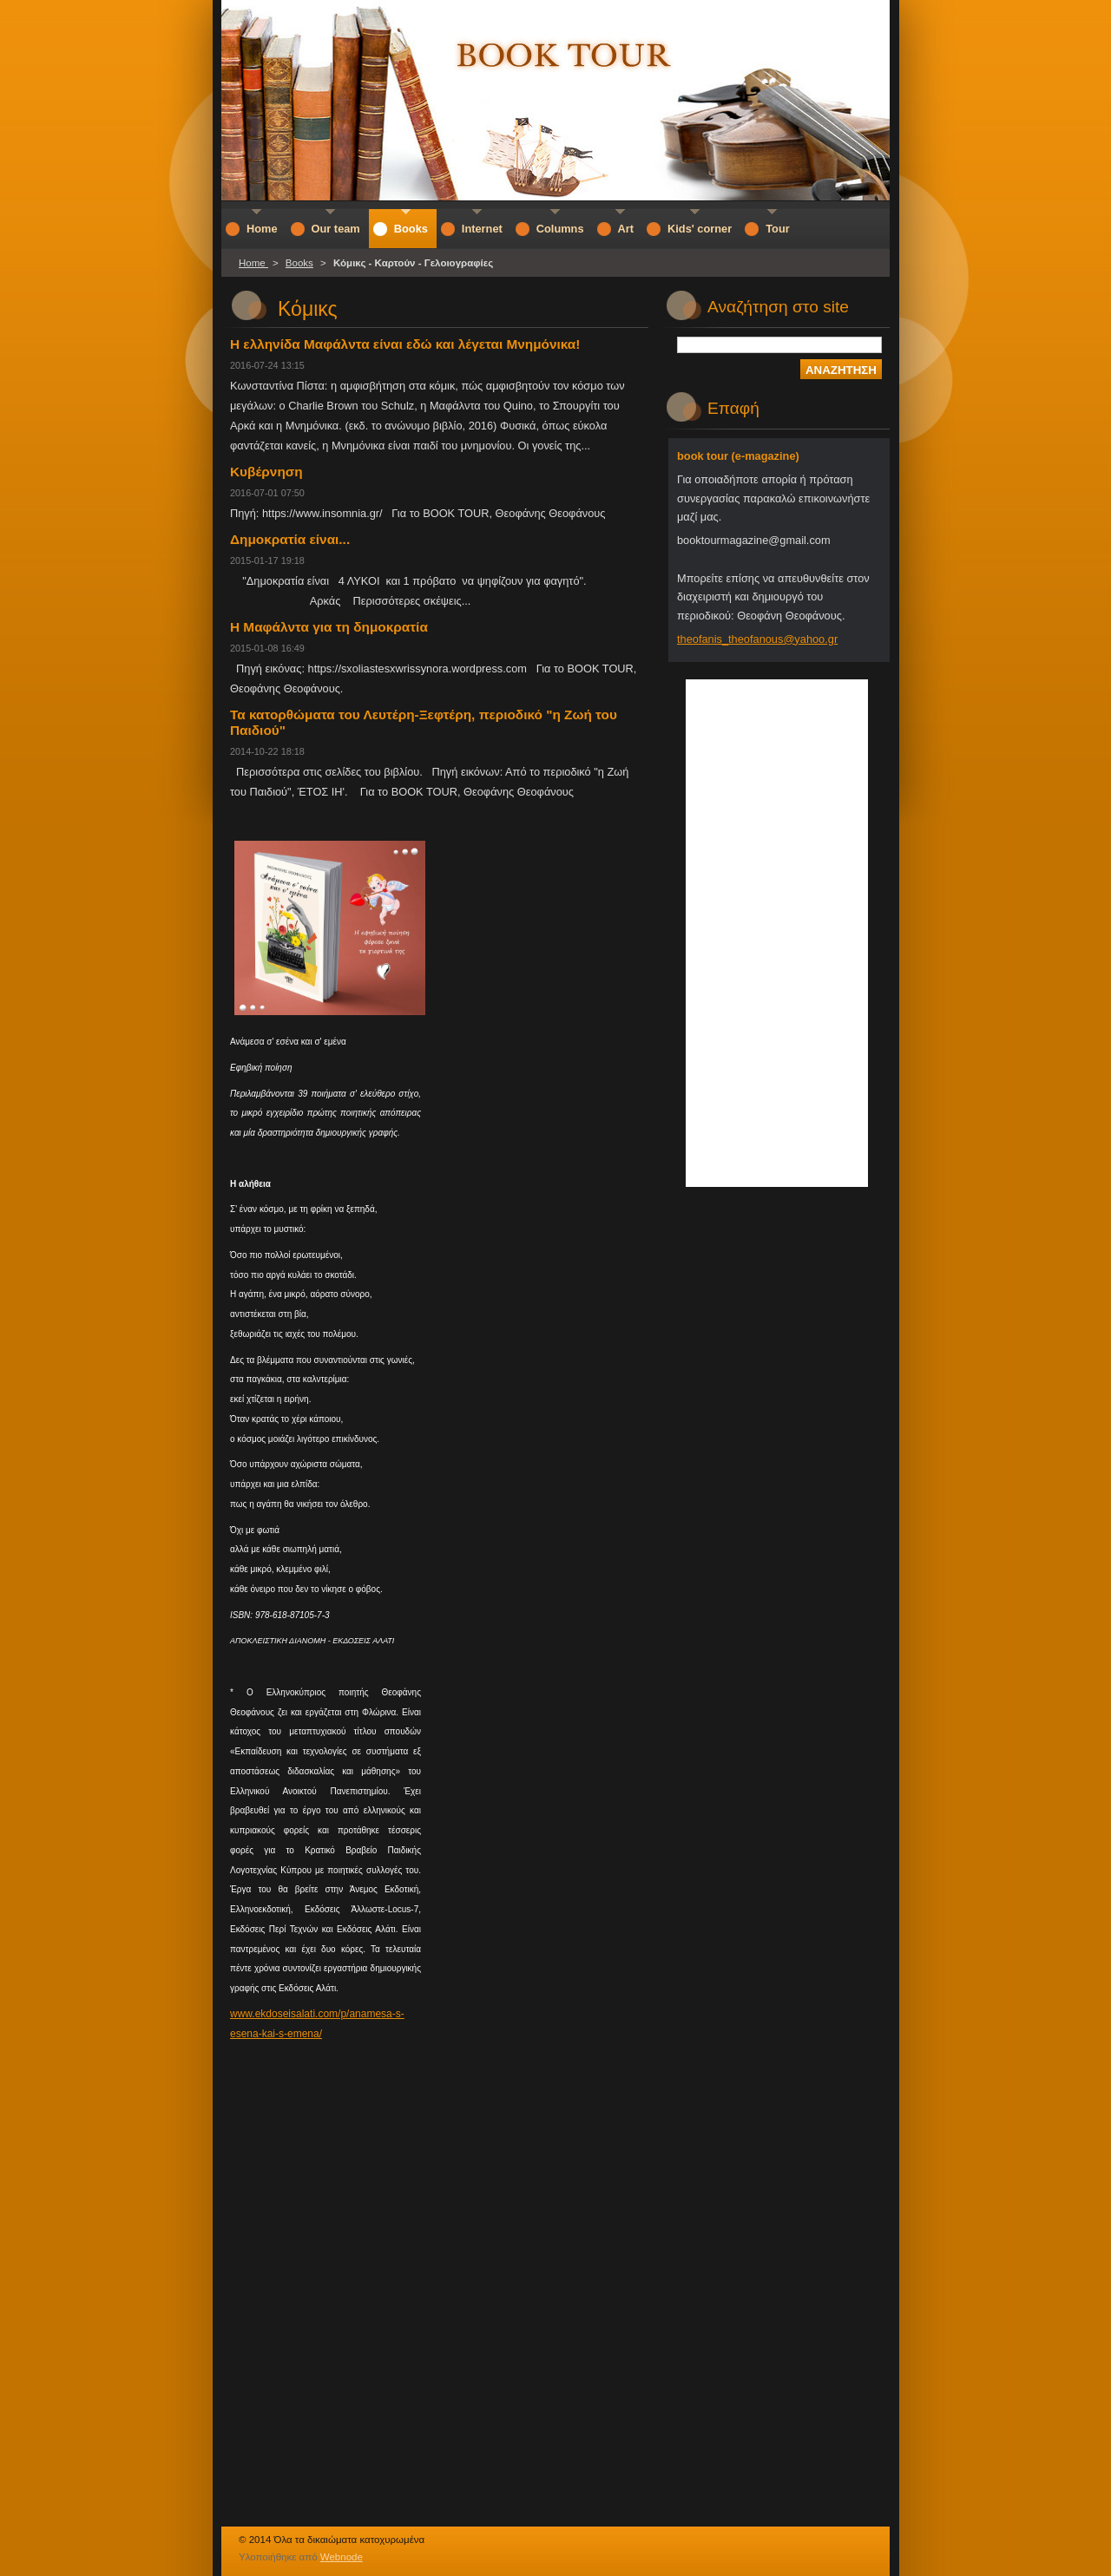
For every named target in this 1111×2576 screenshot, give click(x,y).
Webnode (341, 2557)
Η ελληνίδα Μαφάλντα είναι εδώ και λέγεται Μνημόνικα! (405, 344)
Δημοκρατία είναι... (290, 539)
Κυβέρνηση (266, 471)
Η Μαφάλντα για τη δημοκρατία (329, 626)
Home (253, 263)
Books (299, 263)
